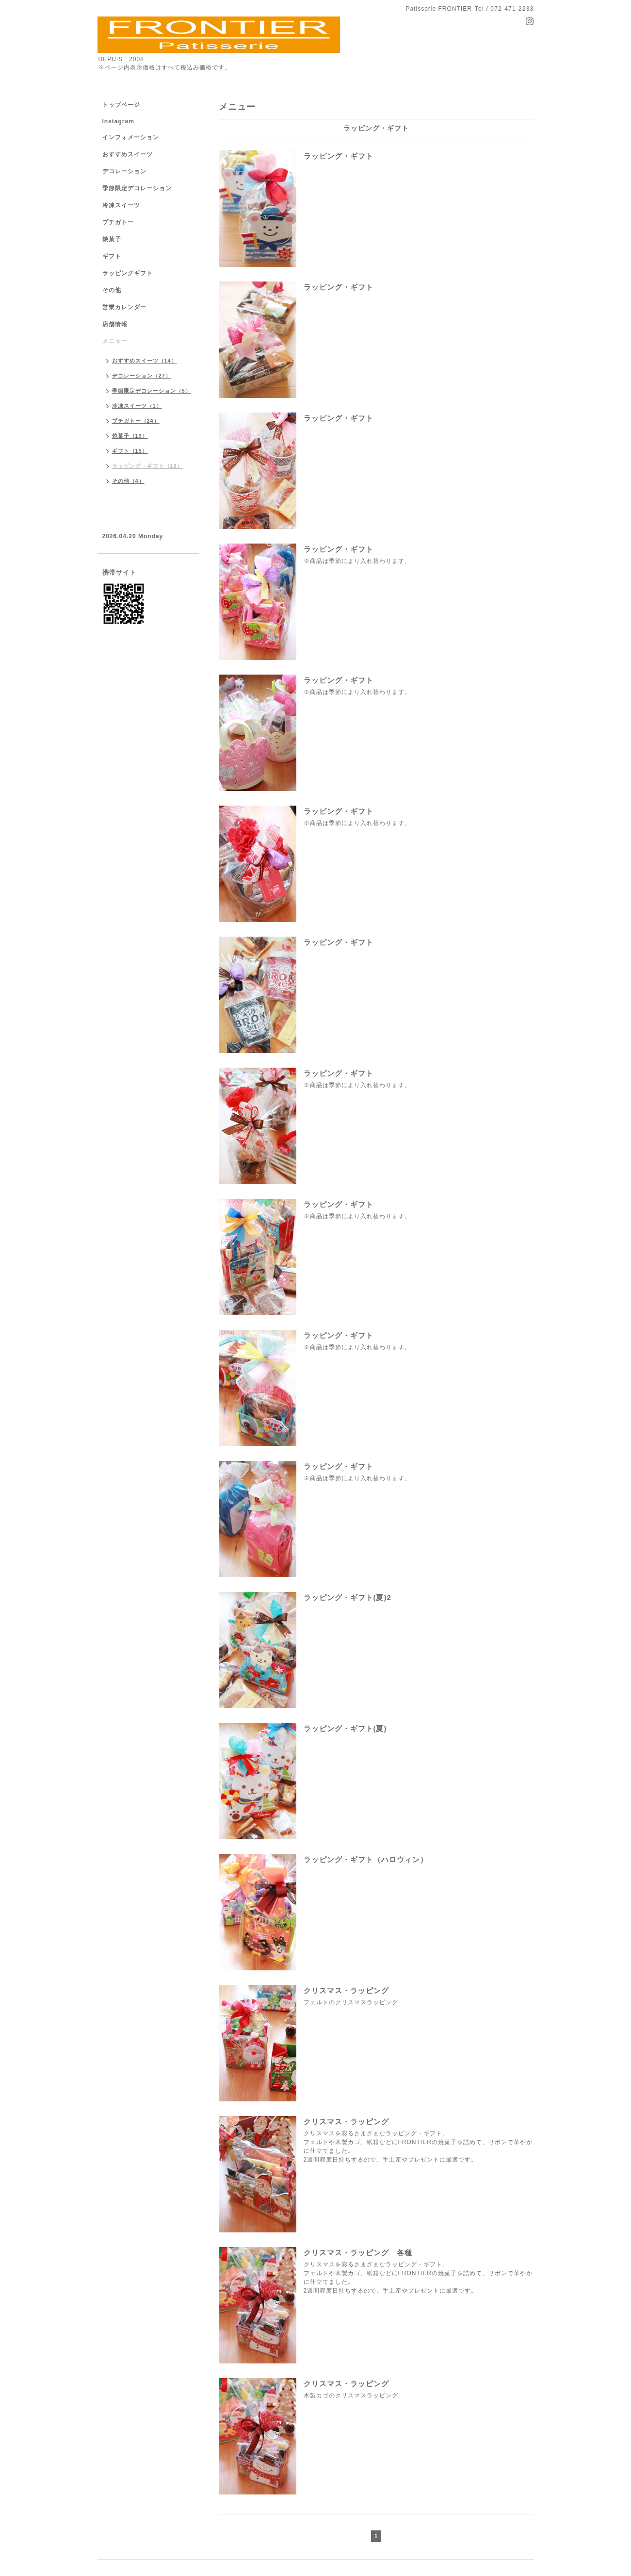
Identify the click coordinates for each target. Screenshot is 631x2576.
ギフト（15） (130, 451)
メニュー (115, 341)
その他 (111, 290)
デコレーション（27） (141, 376)
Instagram (118, 121)
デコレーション (124, 171)
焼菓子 (111, 239)
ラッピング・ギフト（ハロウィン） (366, 1859)
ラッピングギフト (127, 273)
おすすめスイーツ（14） (144, 360)
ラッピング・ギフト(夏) (345, 1728)
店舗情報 (115, 324)
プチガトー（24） (136, 421)
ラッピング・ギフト (338, 156)
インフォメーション (130, 137)
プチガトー (118, 222)
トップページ (121, 104)
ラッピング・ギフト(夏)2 (347, 1597)
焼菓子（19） (130, 436)
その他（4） (128, 481)
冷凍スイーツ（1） (137, 406)
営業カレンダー (124, 307)
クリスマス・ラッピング (346, 1990)
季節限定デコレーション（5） (151, 391)
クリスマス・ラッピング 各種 (358, 2252)
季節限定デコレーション (137, 188)
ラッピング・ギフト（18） (147, 466)
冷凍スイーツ (121, 205)
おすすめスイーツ (127, 154)
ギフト (111, 256)
